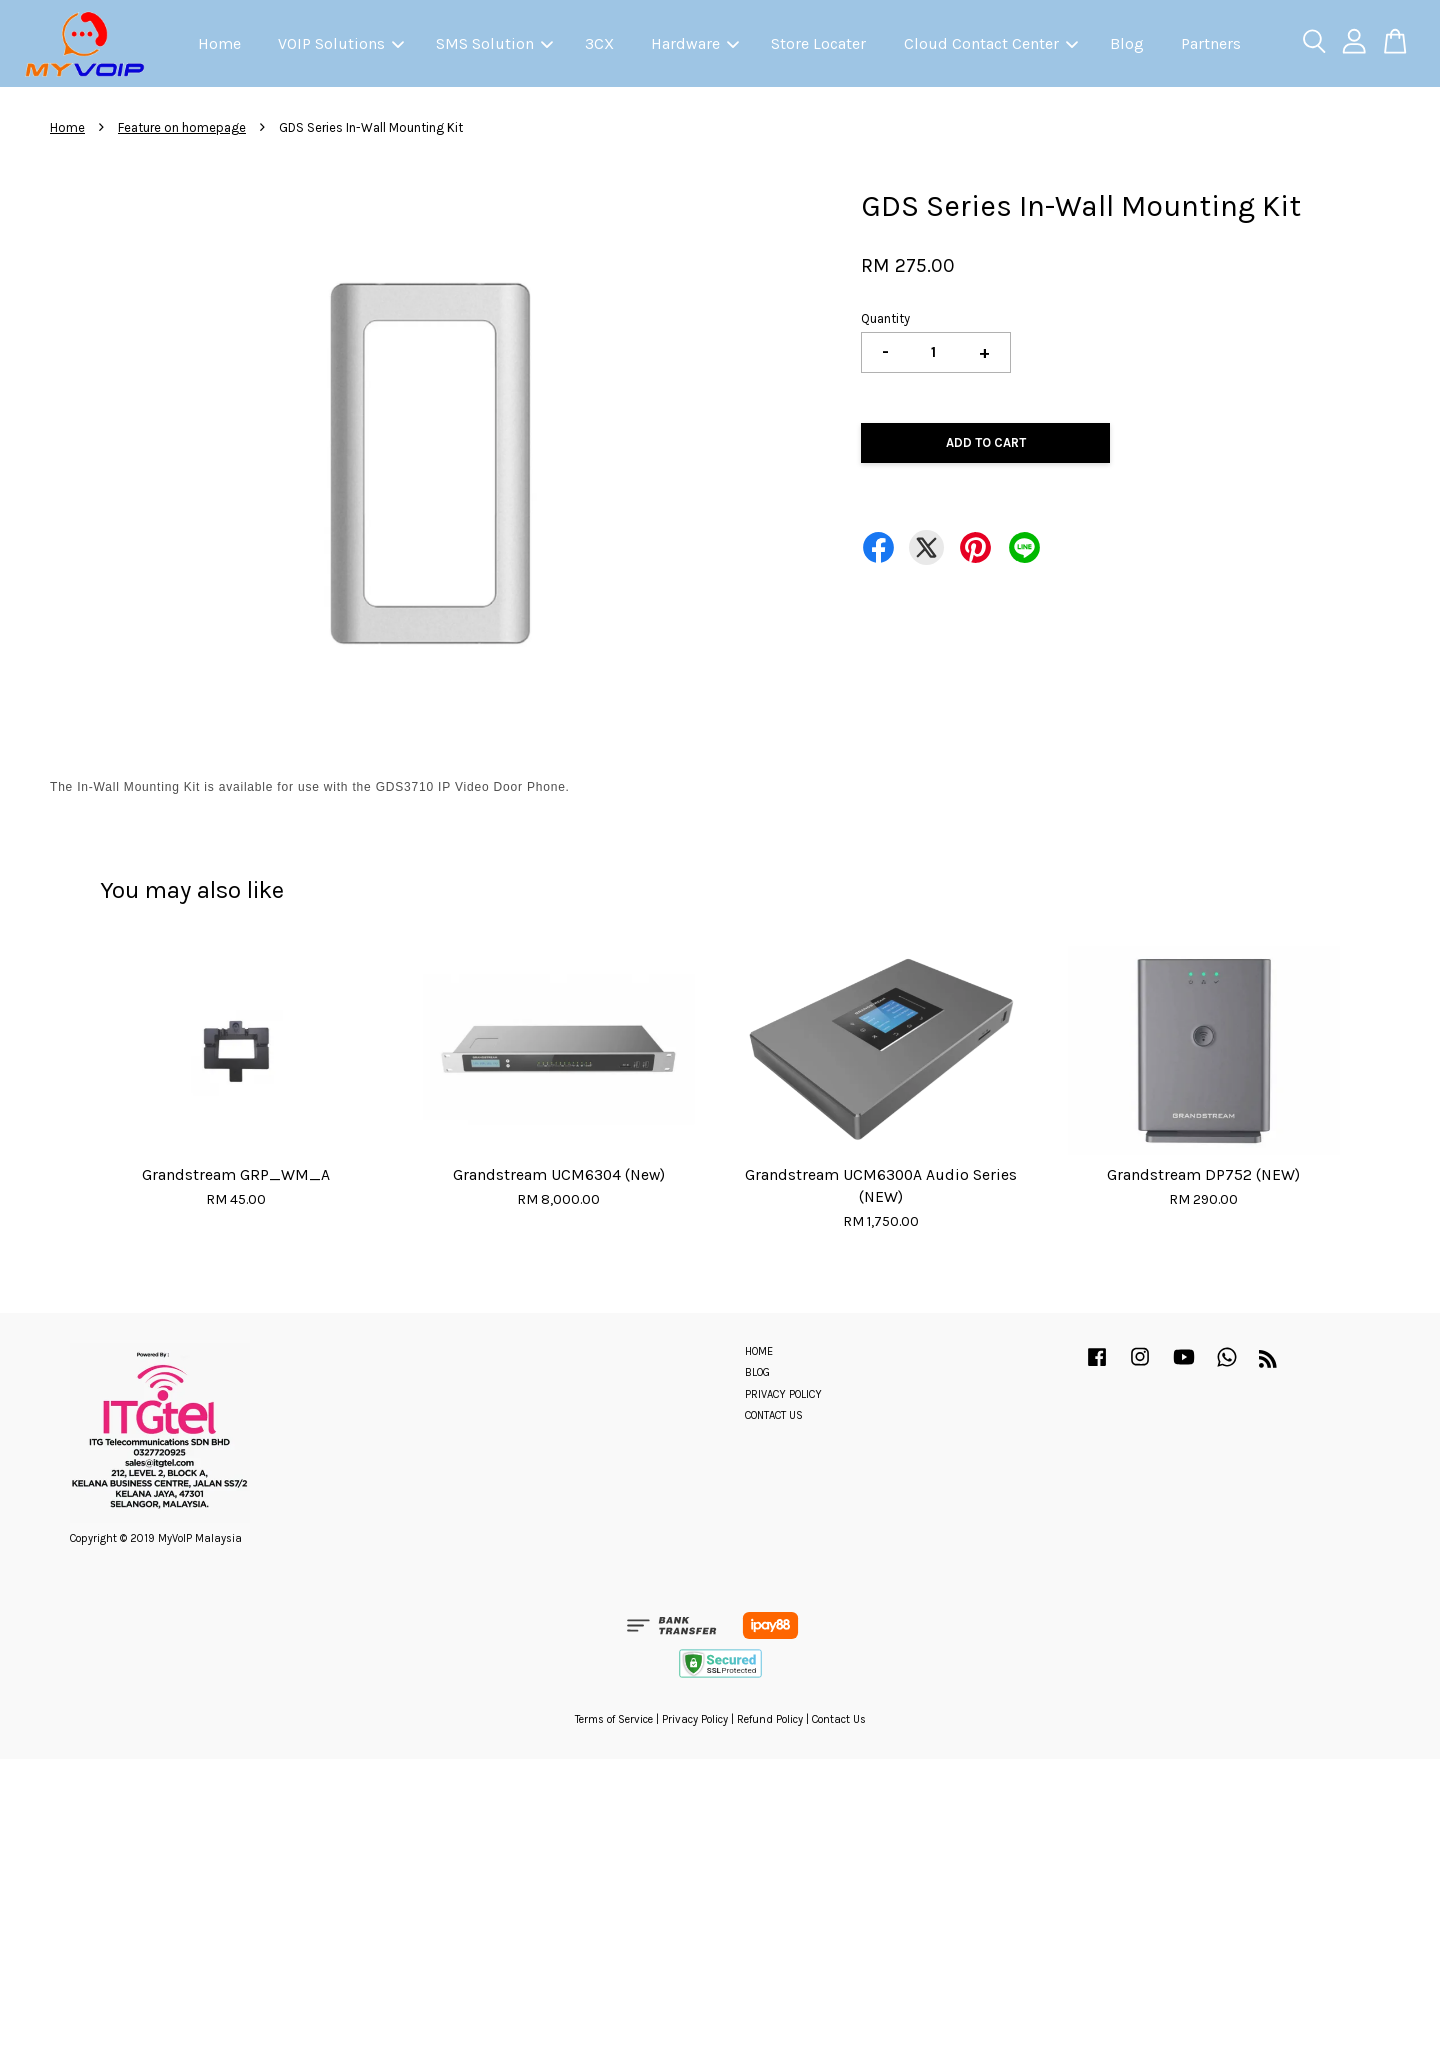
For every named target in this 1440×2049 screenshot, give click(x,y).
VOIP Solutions (341, 43)
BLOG (757, 1372)
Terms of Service (614, 1719)
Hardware (695, 43)
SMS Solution (494, 43)
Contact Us (839, 1719)
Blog (1127, 43)
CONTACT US (774, 1415)
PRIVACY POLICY (783, 1394)
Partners (1211, 43)
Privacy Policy (695, 1719)
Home (219, 43)
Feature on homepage (182, 127)
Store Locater (818, 43)
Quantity (885, 318)
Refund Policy (770, 1719)
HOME (759, 1351)
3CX (599, 43)
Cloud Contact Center (991, 43)
